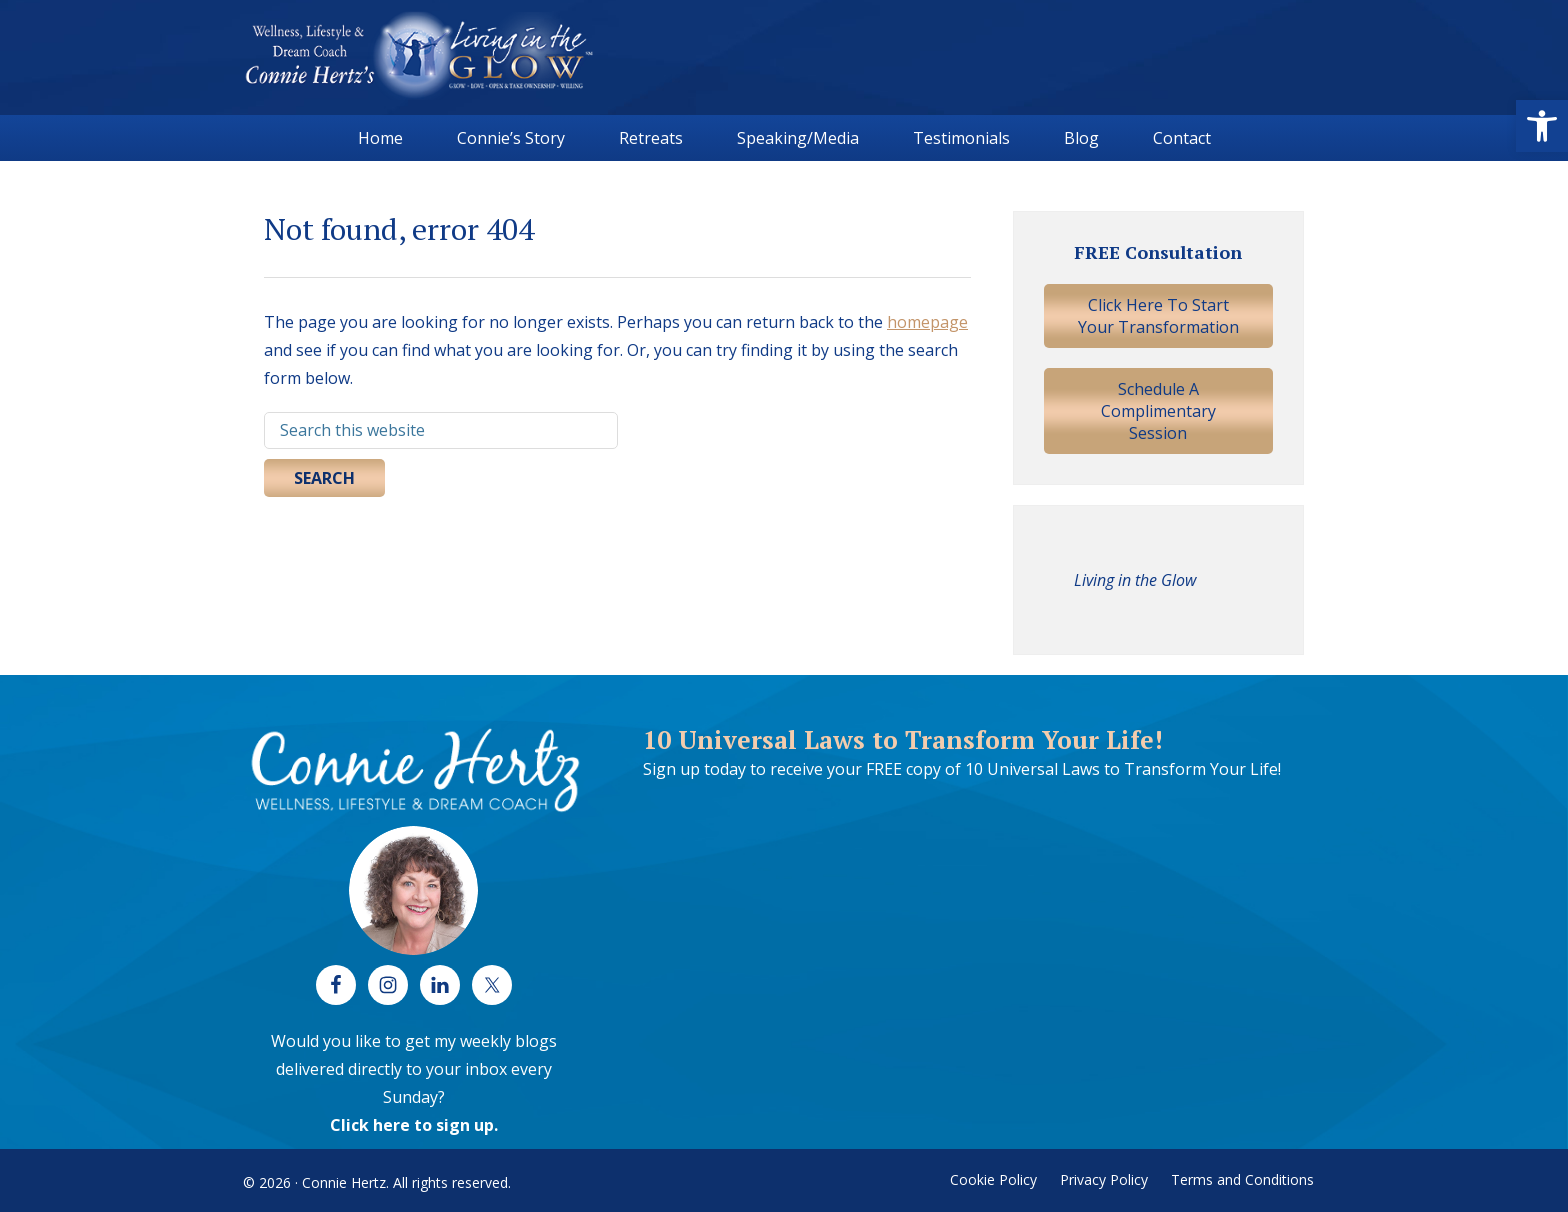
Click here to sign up (412, 1125)
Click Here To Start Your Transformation (1158, 316)
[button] (1542, 126)
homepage (927, 322)
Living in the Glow (1135, 580)
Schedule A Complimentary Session (1158, 411)
